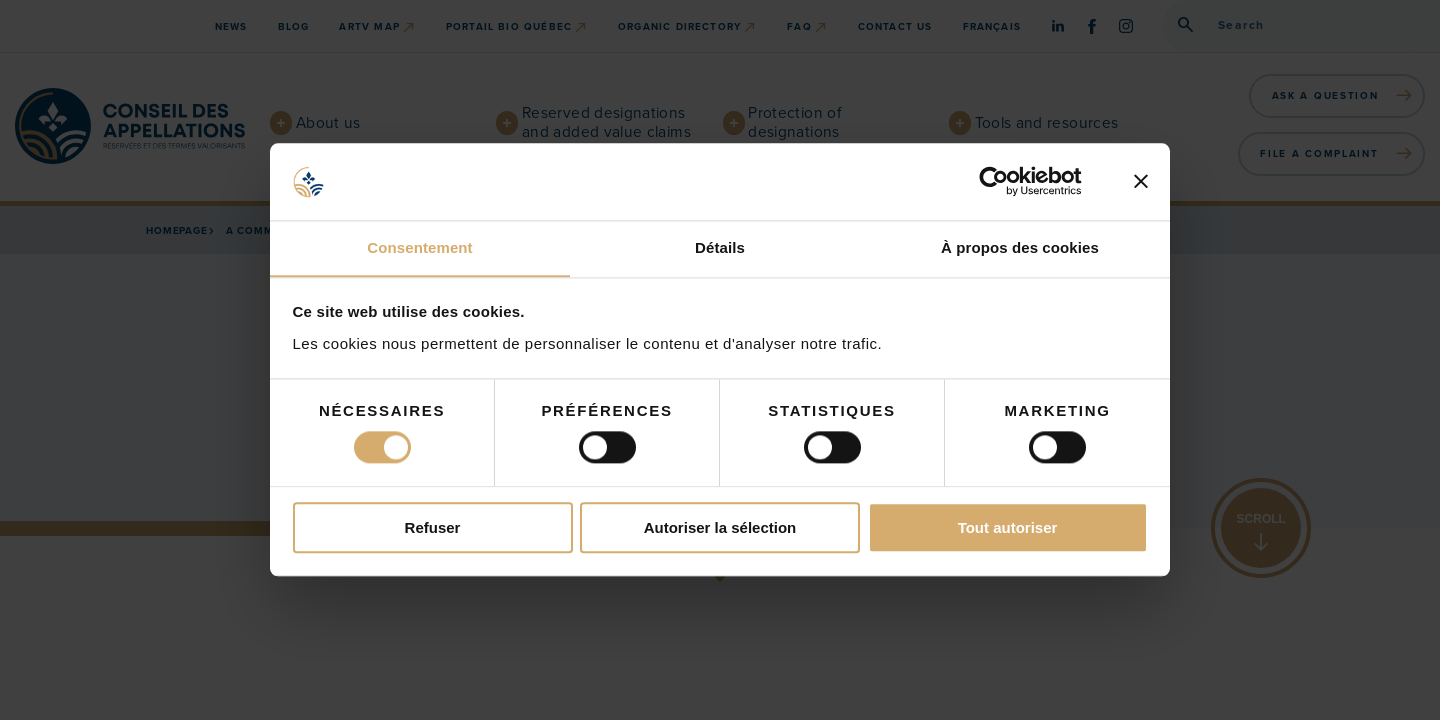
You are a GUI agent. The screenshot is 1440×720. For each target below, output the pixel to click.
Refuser (433, 528)
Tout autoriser (1008, 528)
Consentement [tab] (419, 247)
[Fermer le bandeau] (1141, 181)
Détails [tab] (720, 247)
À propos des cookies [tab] (1020, 247)
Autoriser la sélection (720, 528)
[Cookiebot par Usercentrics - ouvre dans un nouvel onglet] (1009, 181)
